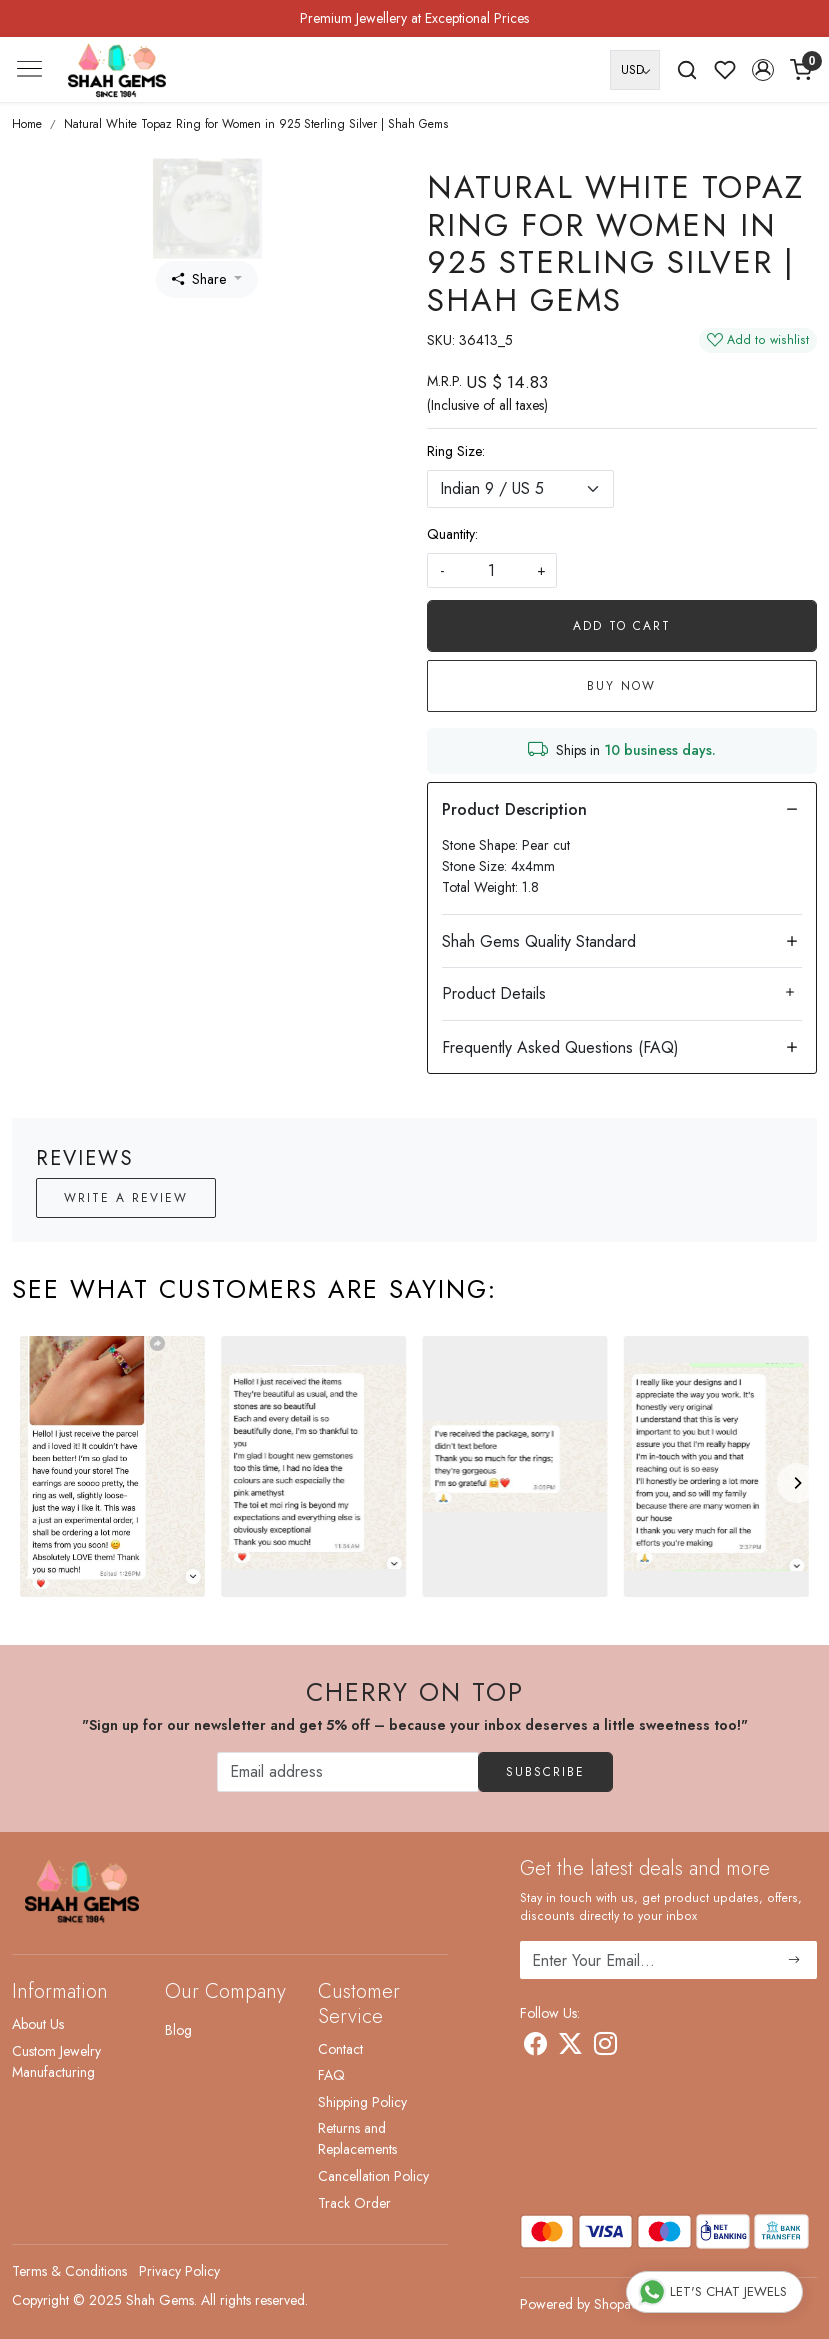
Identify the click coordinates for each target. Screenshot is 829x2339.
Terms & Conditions (69, 2271)
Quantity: (452, 534)
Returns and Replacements (357, 2138)
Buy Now (621, 686)
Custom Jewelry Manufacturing (56, 2061)
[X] (570, 2047)
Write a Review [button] (126, 1198)
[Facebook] (535, 2047)
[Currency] (635, 70)
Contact (340, 2049)
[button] (763, 70)
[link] (687, 70)
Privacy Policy (179, 2271)
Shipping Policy (362, 2102)
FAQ (331, 2075)
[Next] (797, 1483)
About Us (38, 2024)
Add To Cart (622, 626)
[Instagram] (605, 2047)
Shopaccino (628, 2304)
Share (199, 279)
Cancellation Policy (373, 2176)
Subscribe (545, 1772)
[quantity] (492, 570)
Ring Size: (456, 451)
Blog (178, 2030)
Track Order (354, 2203)
